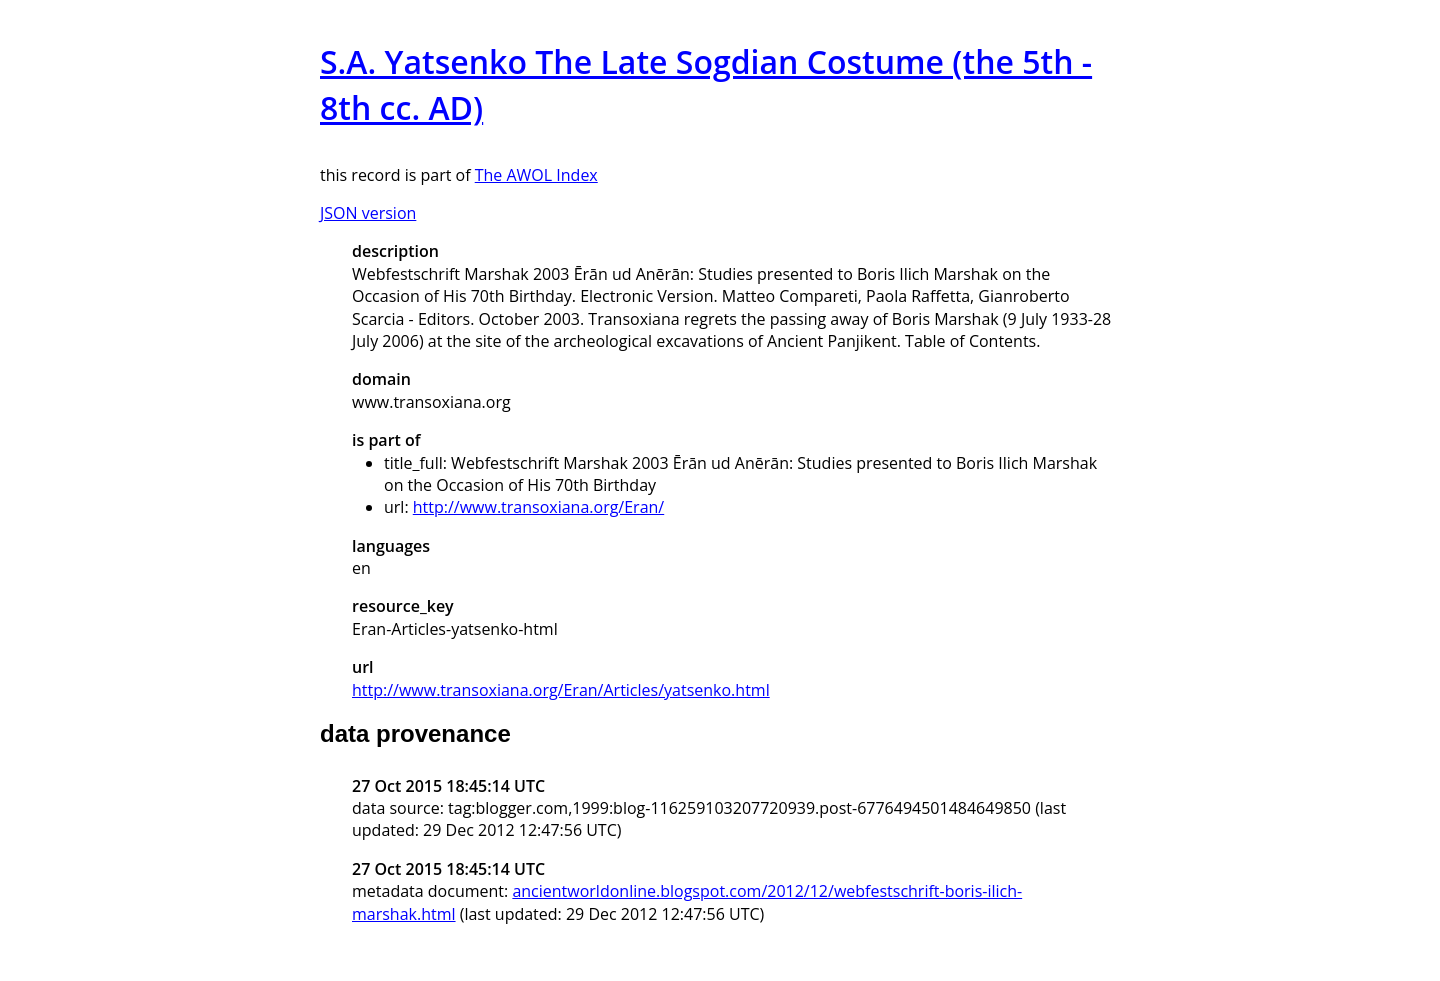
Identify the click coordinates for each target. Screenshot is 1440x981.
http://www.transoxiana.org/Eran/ (538, 507)
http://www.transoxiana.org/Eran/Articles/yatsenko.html (561, 690)
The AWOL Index (536, 175)
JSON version (368, 213)
